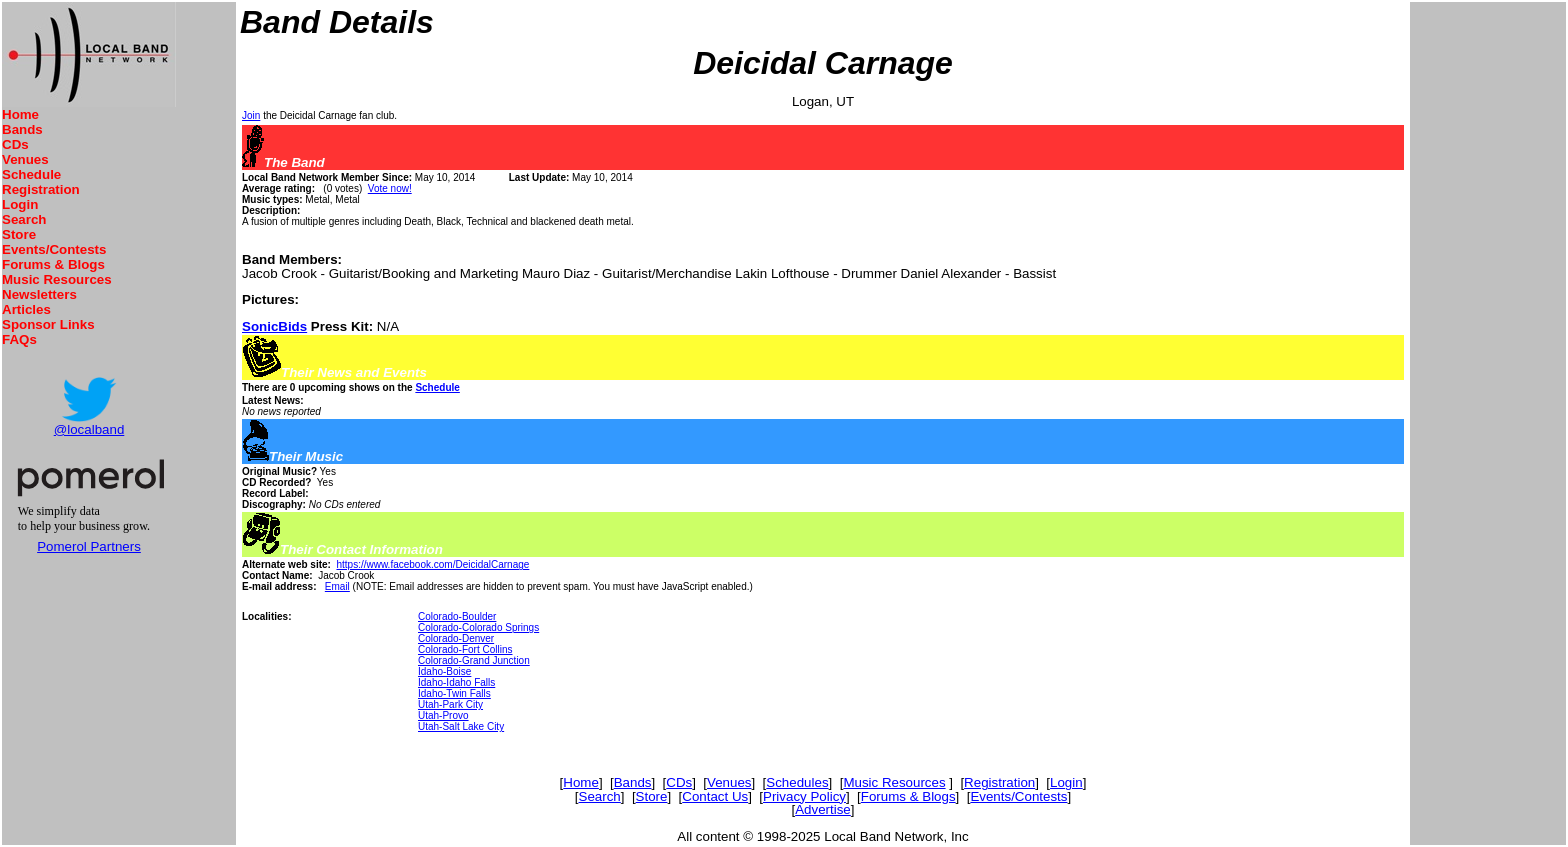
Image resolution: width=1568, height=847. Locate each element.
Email (337, 586)
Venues (25, 159)
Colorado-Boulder (457, 616)
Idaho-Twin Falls (454, 693)
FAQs (19, 339)
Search (24, 219)
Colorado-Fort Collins (465, 649)
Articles (26, 309)
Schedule (31, 174)
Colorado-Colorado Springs (478, 627)
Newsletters (39, 294)
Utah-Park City (450, 704)
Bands (22, 129)
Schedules (797, 782)
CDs (15, 144)
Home (20, 114)
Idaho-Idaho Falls (456, 682)
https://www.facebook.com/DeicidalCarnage (432, 564)
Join (251, 115)
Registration (41, 189)
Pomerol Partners (89, 546)
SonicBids (274, 326)
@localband (89, 429)
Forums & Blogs (53, 264)
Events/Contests (54, 249)
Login (20, 204)
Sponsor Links (48, 324)
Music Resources (57, 279)
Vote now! (390, 188)
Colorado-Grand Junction (474, 660)
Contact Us (715, 796)
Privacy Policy (804, 796)
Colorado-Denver (456, 638)
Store (19, 234)
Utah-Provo (443, 715)
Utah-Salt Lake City (461, 726)
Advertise (823, 809)
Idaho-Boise (444, 671)
